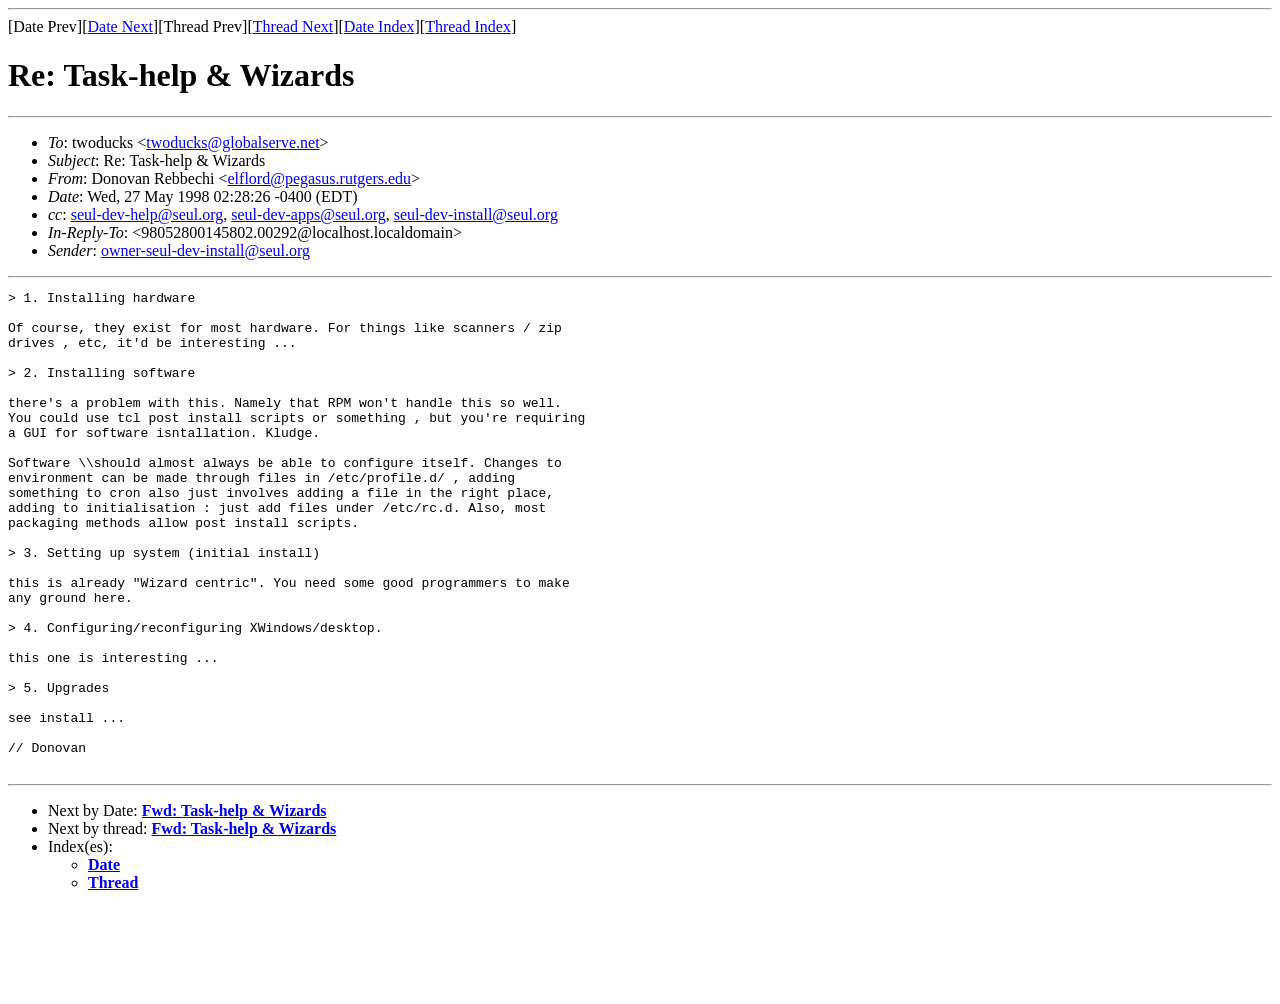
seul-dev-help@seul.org (147, 214)
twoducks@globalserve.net (232, 142)
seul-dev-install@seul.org (476, 214)
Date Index (379, 26)
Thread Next (293, 26)
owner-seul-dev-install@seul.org (205, 250)
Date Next (120, 26)
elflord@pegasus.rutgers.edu (320, 178)
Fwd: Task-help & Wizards (234, 906)
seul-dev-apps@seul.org (308, 214)
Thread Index (468, 26)
